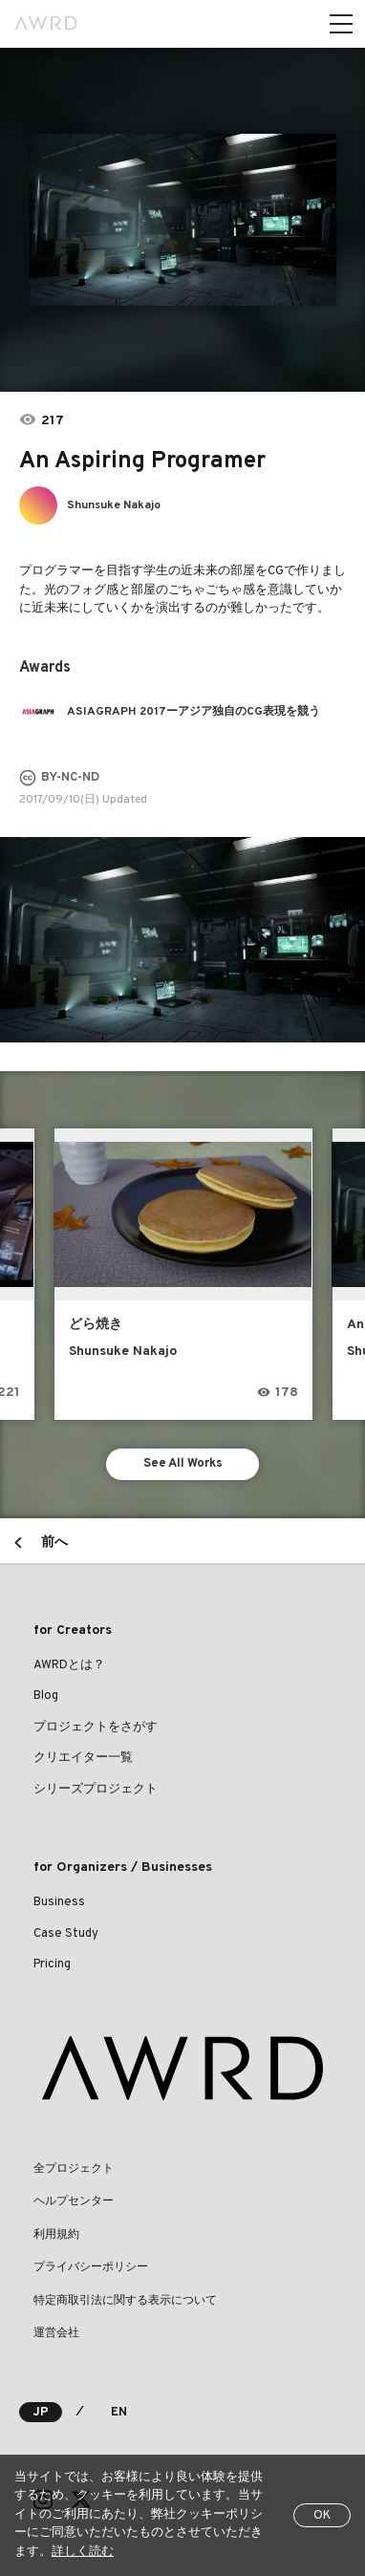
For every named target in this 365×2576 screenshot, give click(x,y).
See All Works (183, 1463)
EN (119, 2412)
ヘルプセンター (73, 2201)
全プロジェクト (73, 2169)
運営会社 (56, 2333)
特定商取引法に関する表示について (125, 2300)
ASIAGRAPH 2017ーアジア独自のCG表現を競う (193, 711)
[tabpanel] (183, 220)
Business (59, 1902)
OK (322, 2515)
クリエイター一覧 (83, 1758)
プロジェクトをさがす (95, 1727)
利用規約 (56, 2235)
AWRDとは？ (69, 1665)
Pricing (52, 1964)
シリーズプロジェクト (95, 1789)
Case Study (65, 1934)
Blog (45, 1696)
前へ (54, 1543)
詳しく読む (83, 2552)
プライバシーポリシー (90, 2267)
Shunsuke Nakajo (114, 505)
